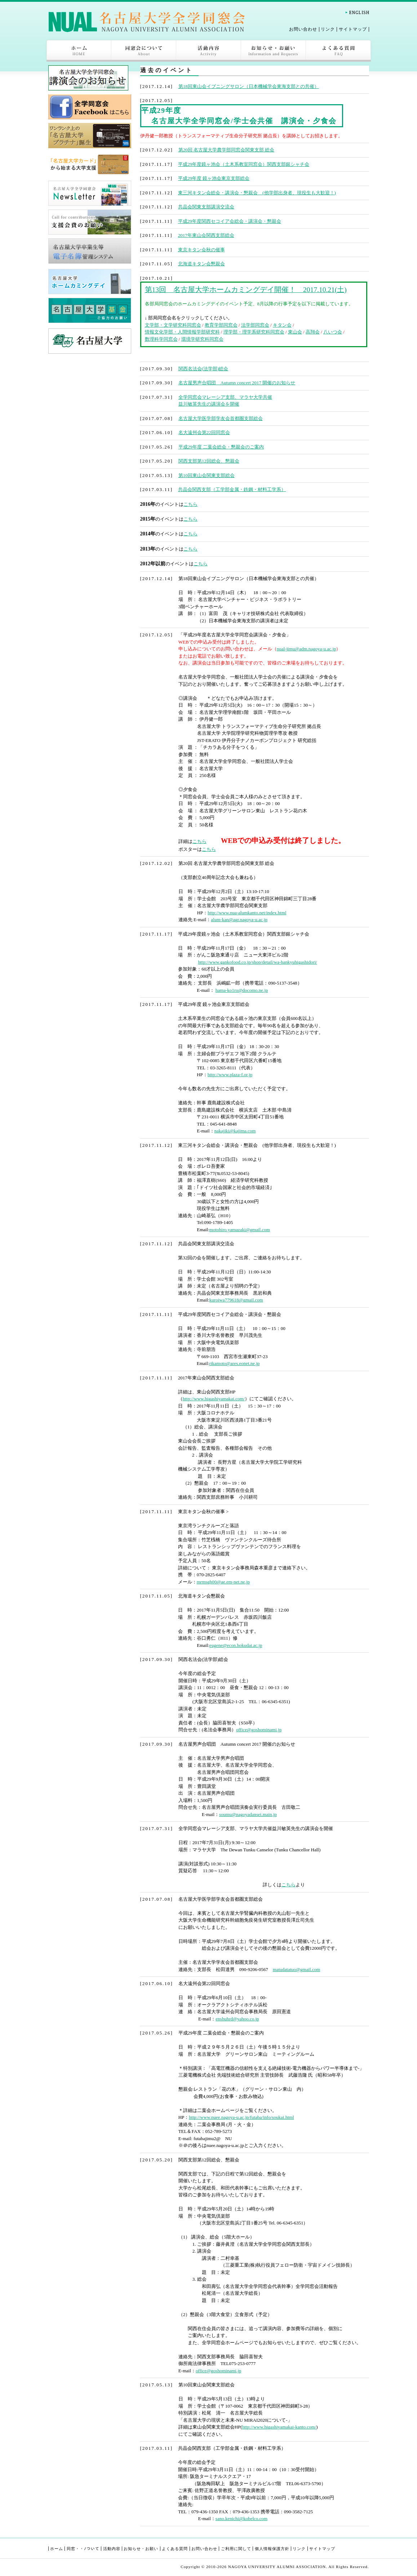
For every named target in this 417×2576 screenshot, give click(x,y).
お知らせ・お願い (273, 51)
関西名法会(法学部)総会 (203, 368)
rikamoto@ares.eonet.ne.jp (234, 1363)
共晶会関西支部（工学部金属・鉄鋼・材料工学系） (232, 489)
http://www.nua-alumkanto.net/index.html (247, 912)
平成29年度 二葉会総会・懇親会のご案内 (221, 447)
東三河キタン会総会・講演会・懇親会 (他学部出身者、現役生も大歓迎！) (257, 192)
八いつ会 (332, 332)
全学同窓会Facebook (89, 106)
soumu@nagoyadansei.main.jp (248, 1814)
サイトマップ (353, 29)
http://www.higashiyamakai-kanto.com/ (279, 2427)
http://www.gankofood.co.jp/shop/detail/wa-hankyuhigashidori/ (257, 962)
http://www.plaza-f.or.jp (230, 1074)
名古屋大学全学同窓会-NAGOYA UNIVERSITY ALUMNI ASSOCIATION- (146, 21)
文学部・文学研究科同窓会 (173, 325)
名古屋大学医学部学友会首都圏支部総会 (220, 418)
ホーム (78, 51)
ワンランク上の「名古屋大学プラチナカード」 (89, 135)
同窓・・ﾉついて (83, 2548)
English (357, 12)
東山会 (295, 332)
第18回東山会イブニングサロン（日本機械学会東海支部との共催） (248, 86)
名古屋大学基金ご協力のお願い (89, 310)
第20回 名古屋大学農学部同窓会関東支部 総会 (226, 150)
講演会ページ (89, 77)
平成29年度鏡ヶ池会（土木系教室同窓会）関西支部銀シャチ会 (243, 164)
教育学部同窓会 (221, 325)
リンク (328, 29)
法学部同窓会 (255, 325)
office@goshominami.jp (258, 1729)
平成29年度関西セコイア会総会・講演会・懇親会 (229, 221)
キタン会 (282, 325)
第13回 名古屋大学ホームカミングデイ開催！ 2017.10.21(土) (246, 289)
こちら (190, 504)
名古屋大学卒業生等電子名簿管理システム (89, 251)
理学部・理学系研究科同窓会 (253, 332)
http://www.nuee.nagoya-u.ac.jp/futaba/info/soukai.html (241, 2117)
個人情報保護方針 (272, 2548)
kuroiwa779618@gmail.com (236, 1300)
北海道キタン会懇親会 (201, 263)
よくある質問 (338, 51)
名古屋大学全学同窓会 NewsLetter (89, 193)
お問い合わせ (303, 29)
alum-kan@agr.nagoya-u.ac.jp (239, 919)
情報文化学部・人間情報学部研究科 (182, 332)
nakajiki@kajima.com (235, 1131)
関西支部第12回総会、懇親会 (208, 461)
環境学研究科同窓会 (202, 339)
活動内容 (208, 51)
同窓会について (143, 51)
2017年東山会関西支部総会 (206, 235)
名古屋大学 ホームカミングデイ (89, 281)
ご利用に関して (236, 2548)
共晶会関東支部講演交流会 (206, 206)
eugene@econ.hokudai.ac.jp (235, 1645)
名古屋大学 (89, 341)
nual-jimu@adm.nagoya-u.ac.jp (306, 648)
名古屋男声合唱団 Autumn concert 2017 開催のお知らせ (237, 382)
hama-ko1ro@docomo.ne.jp (242, 990)
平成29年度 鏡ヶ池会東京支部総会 (213, 178)
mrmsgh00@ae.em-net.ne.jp (223, 1582)
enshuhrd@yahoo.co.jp (237, 2019)
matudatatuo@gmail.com (296, 1969)
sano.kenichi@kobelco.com (241, 2518)
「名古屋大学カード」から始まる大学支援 (89, 164)
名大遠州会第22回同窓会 (204, 432)
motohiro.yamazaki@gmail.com (239, 1229)
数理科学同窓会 (161, 339)
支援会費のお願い (89, 222)
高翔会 (313, 332)
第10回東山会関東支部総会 (206, 475)
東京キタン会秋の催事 (201, 249)
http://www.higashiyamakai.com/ (214, 1398)
